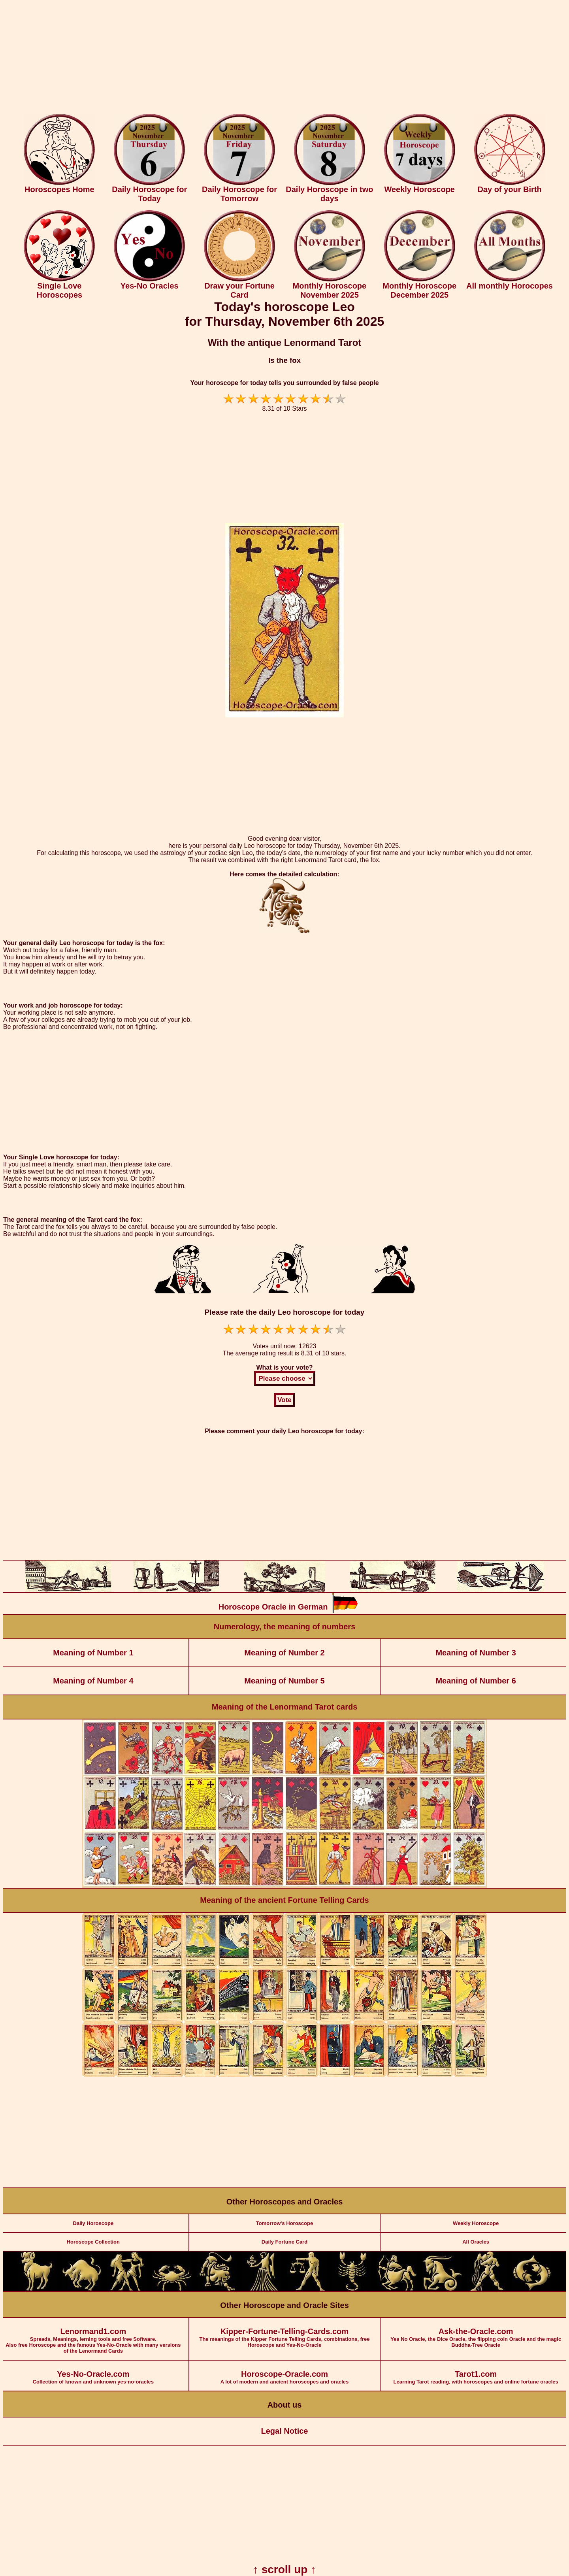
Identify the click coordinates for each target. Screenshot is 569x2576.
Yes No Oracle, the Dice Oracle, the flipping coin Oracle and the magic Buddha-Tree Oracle (476, 2333)
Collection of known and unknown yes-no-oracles (93, 2373)
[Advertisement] (284, 58)
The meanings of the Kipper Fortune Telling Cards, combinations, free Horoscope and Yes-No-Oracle (284, 2333)
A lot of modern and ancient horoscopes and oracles (284, 2373)
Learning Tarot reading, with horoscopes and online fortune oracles (476, 2373)
